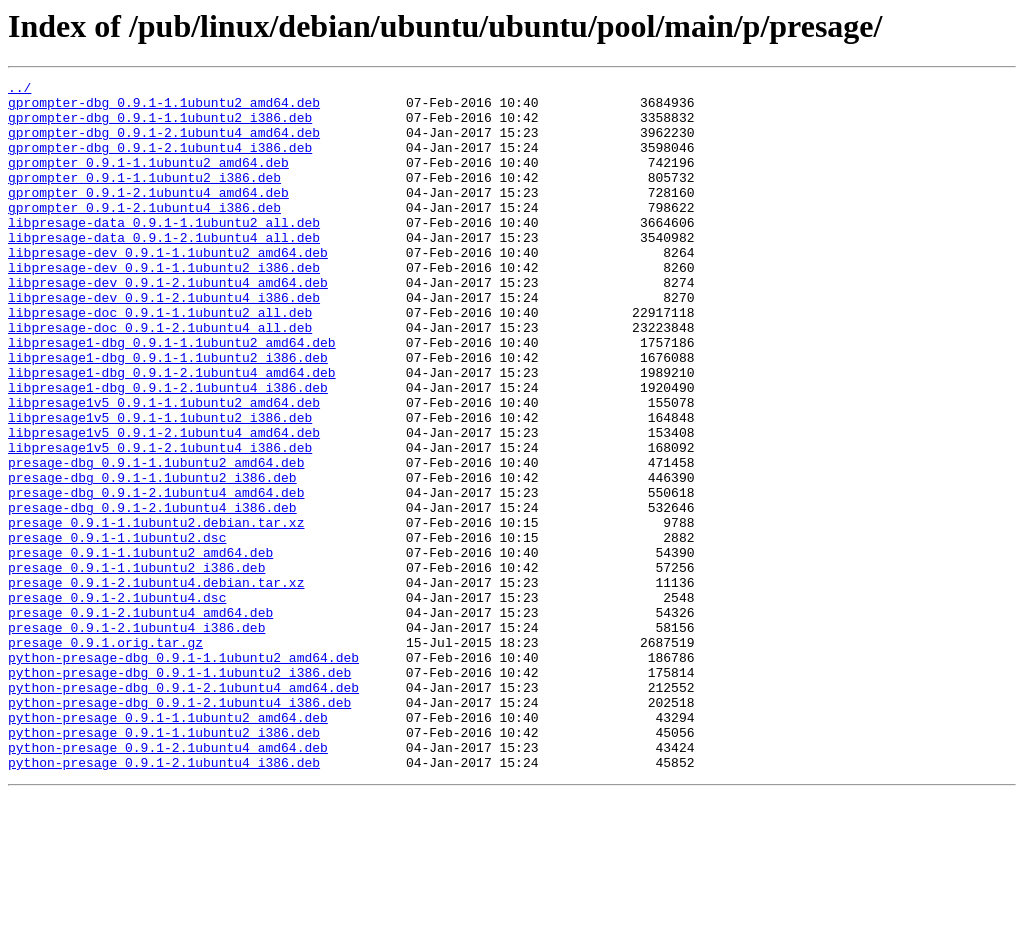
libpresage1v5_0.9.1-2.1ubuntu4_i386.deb (160, 522)
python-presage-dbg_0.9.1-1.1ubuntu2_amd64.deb (183, 774)
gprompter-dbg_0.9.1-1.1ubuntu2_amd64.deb (164, 108)
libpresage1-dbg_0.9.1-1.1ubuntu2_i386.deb (168, 414)
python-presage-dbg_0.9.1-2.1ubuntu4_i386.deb (179, 828)
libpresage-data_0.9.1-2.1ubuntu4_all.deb (164, 270)
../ (19, 90)
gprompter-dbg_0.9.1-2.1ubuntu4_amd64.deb (164, 144)
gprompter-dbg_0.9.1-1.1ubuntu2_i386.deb (160, 126)
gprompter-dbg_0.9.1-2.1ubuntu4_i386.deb (160, 162)
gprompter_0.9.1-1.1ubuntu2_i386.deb (144, 198)
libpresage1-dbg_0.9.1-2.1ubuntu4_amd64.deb (172, 432)
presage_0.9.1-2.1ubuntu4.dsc (117, 702)
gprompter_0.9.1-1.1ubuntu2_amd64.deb (148, 180)
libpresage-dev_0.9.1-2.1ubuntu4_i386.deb (164, 342)
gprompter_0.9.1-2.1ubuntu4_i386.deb (144, 234)
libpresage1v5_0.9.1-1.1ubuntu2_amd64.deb (164, 468)
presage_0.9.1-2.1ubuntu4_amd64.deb (140, 720)
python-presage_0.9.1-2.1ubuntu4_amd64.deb (168, 882)
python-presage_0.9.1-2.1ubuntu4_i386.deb (164, 900)
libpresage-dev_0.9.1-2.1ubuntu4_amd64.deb (168, 324)
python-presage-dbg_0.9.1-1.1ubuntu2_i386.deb (179, 792)
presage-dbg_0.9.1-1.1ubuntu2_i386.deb (152, 558)
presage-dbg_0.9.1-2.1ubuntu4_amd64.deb (156, 576)
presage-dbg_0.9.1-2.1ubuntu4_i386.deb (152, 594)
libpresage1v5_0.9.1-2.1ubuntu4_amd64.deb (164, 504)
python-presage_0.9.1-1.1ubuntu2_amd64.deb (168, 846)
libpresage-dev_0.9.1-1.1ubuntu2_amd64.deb (168, 288)
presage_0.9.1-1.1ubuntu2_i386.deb (136, 666)
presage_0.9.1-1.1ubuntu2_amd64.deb (140, 648)
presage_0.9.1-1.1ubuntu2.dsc (117, 630)
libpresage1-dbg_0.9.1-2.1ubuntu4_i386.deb (168, 450)
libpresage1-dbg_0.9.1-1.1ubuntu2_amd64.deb (172, 396)
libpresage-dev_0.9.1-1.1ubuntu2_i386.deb (164, 306)
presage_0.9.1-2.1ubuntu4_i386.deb (136, 738)
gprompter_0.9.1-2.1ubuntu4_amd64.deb (148, 216)
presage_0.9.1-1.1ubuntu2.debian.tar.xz (156, 612)
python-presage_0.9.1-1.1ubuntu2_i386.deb (164, 864)
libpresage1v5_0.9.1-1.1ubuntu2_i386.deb (160, 486)
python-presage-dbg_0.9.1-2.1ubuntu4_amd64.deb (183, 810)
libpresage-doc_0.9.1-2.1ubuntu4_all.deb (160, 378)
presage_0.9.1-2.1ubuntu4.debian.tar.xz (156, 684)
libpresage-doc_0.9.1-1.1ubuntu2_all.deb (160, 360)
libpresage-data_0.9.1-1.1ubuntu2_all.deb (164, 252)
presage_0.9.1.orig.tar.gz (105, 756)
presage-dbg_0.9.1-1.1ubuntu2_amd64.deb (156, 540)
